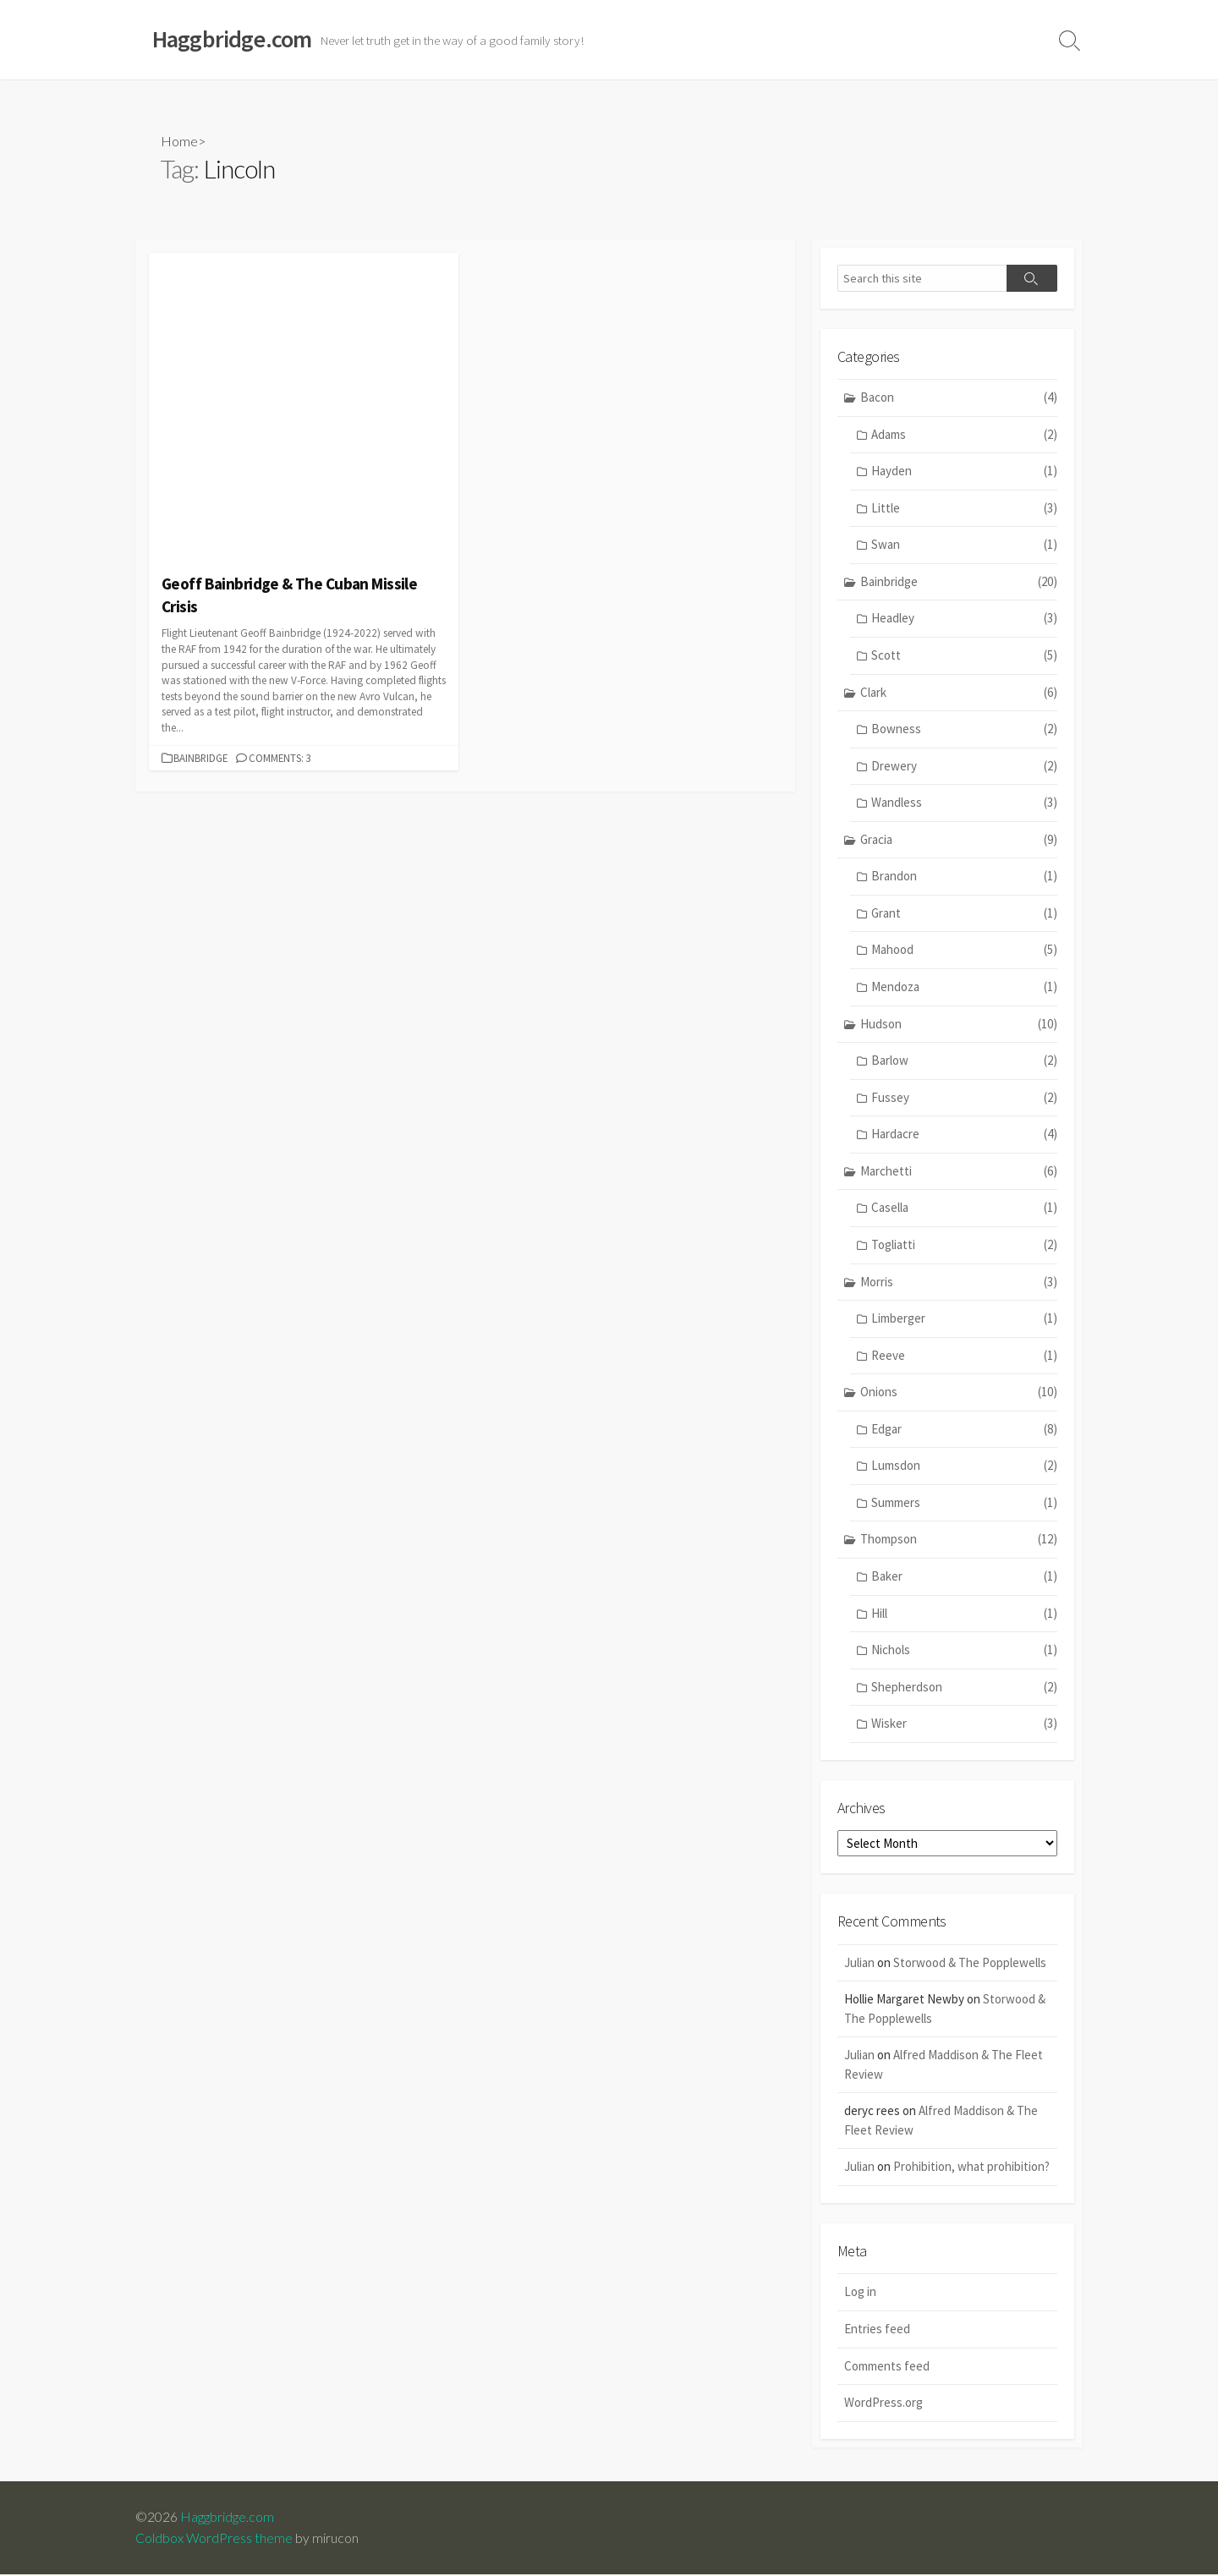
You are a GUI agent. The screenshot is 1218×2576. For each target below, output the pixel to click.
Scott (964, 656)
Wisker (964, 1725)
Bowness (964, 730)
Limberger (964, 1319)
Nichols (964, 1651)
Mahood (964, 951)
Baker (964, 1577)
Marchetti (958, 1172)
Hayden (964, 472)
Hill (964, 1614)
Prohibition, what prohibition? (971, 2168)
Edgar (964, 1429)
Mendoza (964, 988)
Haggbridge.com (227, 2517)
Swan (964, 546)
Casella (964, 1209)
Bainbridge (200, 758)
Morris (958, 1282)
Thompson (958, 1540)
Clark (958, 693)
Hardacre (964, 1135)
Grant (964, 914)
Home (179, 141)
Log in (860, 2293)
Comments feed (887, 2367)
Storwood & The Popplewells (969, 1963)
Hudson (958, 1024)
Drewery (964, 766)
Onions (958, 1393)
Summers (964, 1504)
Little (964, 508)
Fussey (964, 1098)
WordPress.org (883, 2404)
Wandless (964, 804)
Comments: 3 (280, 758)
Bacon (958, 398)
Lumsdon (964, 1467)
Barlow (964, 1062)
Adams (964, 435)
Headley (964, 619)
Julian (859, 1963)
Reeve (964, 1356)
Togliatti (964, 1246)
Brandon (964, 877)
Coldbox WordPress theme (214, 2538)
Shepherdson (964, 1687)
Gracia (958, 840)
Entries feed (877, 2330)
